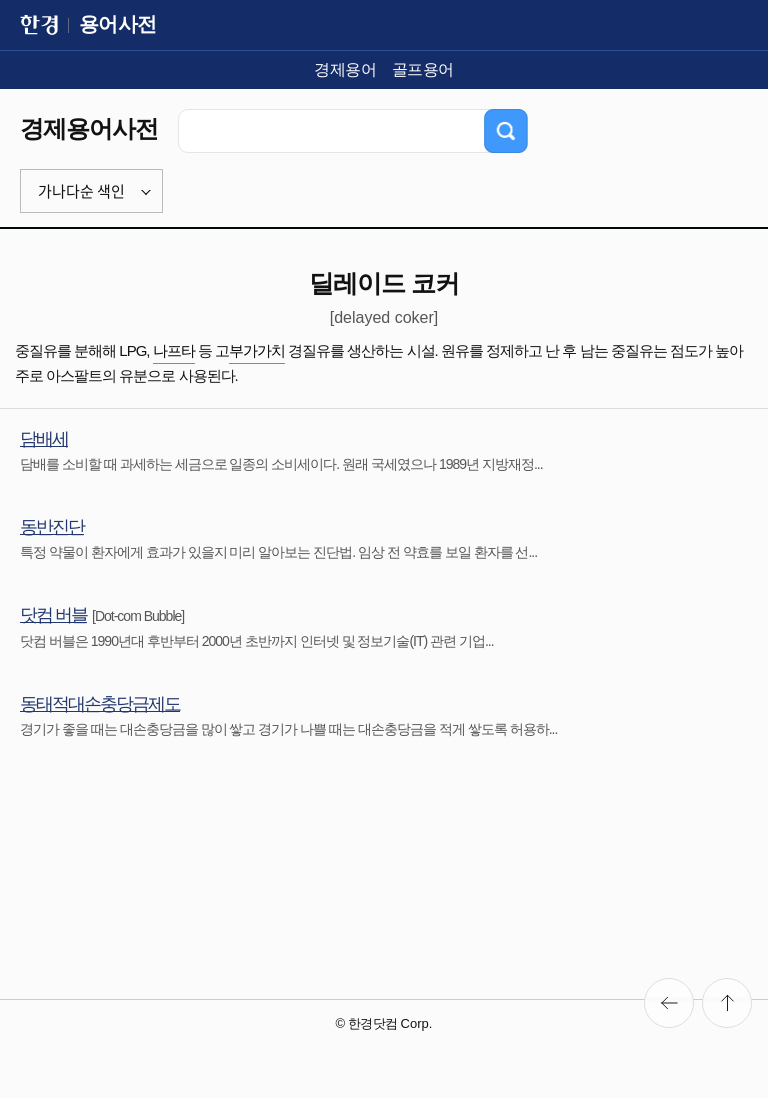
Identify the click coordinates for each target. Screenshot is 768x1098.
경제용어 (345, 69)
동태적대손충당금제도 (100, 704)
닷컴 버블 (53, 615)
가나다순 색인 (81, 191)
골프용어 (423, 69)
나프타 (174, 350)
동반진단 (52, 527)
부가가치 (257, 350)
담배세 (44, 439)
